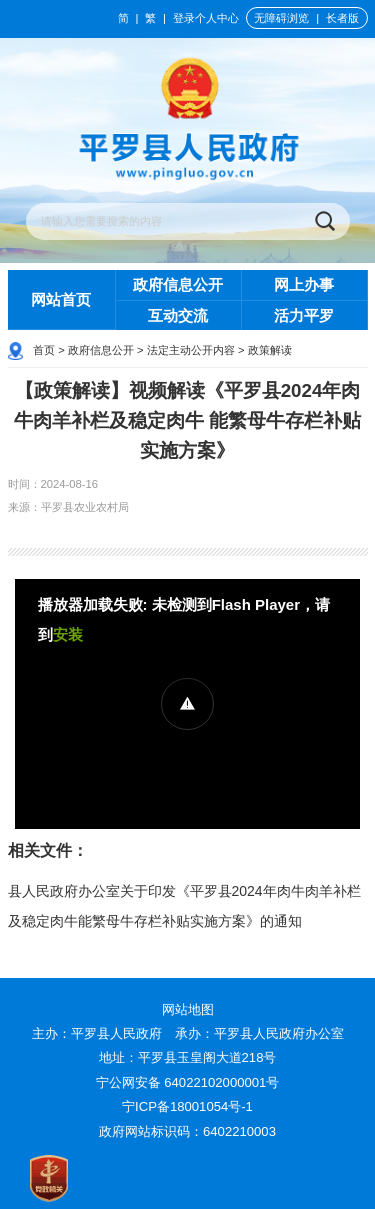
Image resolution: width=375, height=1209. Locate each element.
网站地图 (188, 1009)
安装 (68, 634)
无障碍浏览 (281, 18)
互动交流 (178, 315)
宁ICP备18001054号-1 (189, 1106)
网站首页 (61, 299)
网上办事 (304, 284)
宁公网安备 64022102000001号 (188, 1082)
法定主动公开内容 (191, 350)
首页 (44, 350)
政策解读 (270, 350)
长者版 (342, 18)
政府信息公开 (178, 284)
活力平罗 (304, 315)
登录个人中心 (206, 18)
